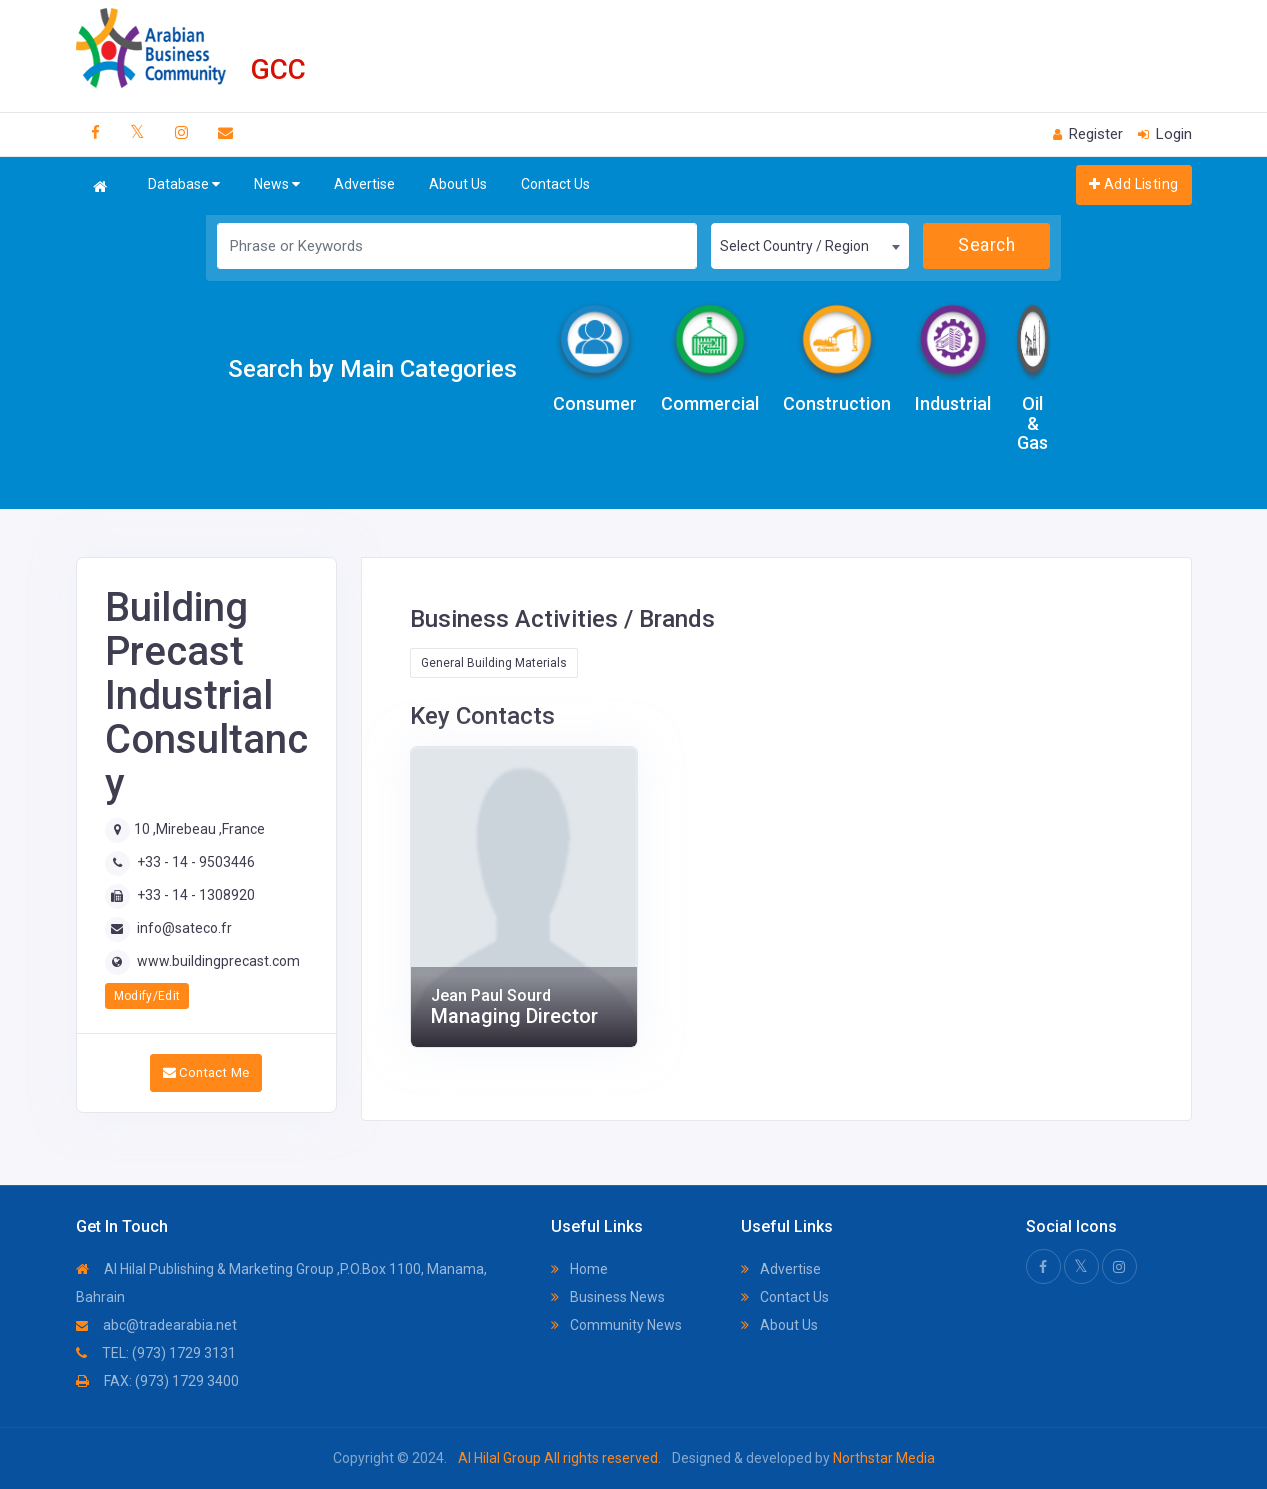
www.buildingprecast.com (218, 961)
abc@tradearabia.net (156, 1325)
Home (579, 1269)
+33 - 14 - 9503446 (196, 862)
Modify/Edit (147, 996)
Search (986, 245)
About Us (458, 184)
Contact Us (555, 184)
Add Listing (1133, 184)
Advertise (364, 184)
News (277, 184)
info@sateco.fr (184, 928)
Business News (608, 1297)
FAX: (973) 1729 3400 (157, 1381)
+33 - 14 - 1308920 (196, 895)
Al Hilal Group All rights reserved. (559, 1458)
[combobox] (810, 246)
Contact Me (206, 1072)
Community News (616, 1325)
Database (184, 184)
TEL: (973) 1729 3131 (156, 1353)
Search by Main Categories (372, 369)
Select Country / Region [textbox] (794, 246)
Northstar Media (882, 1458)
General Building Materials (494, 663)
